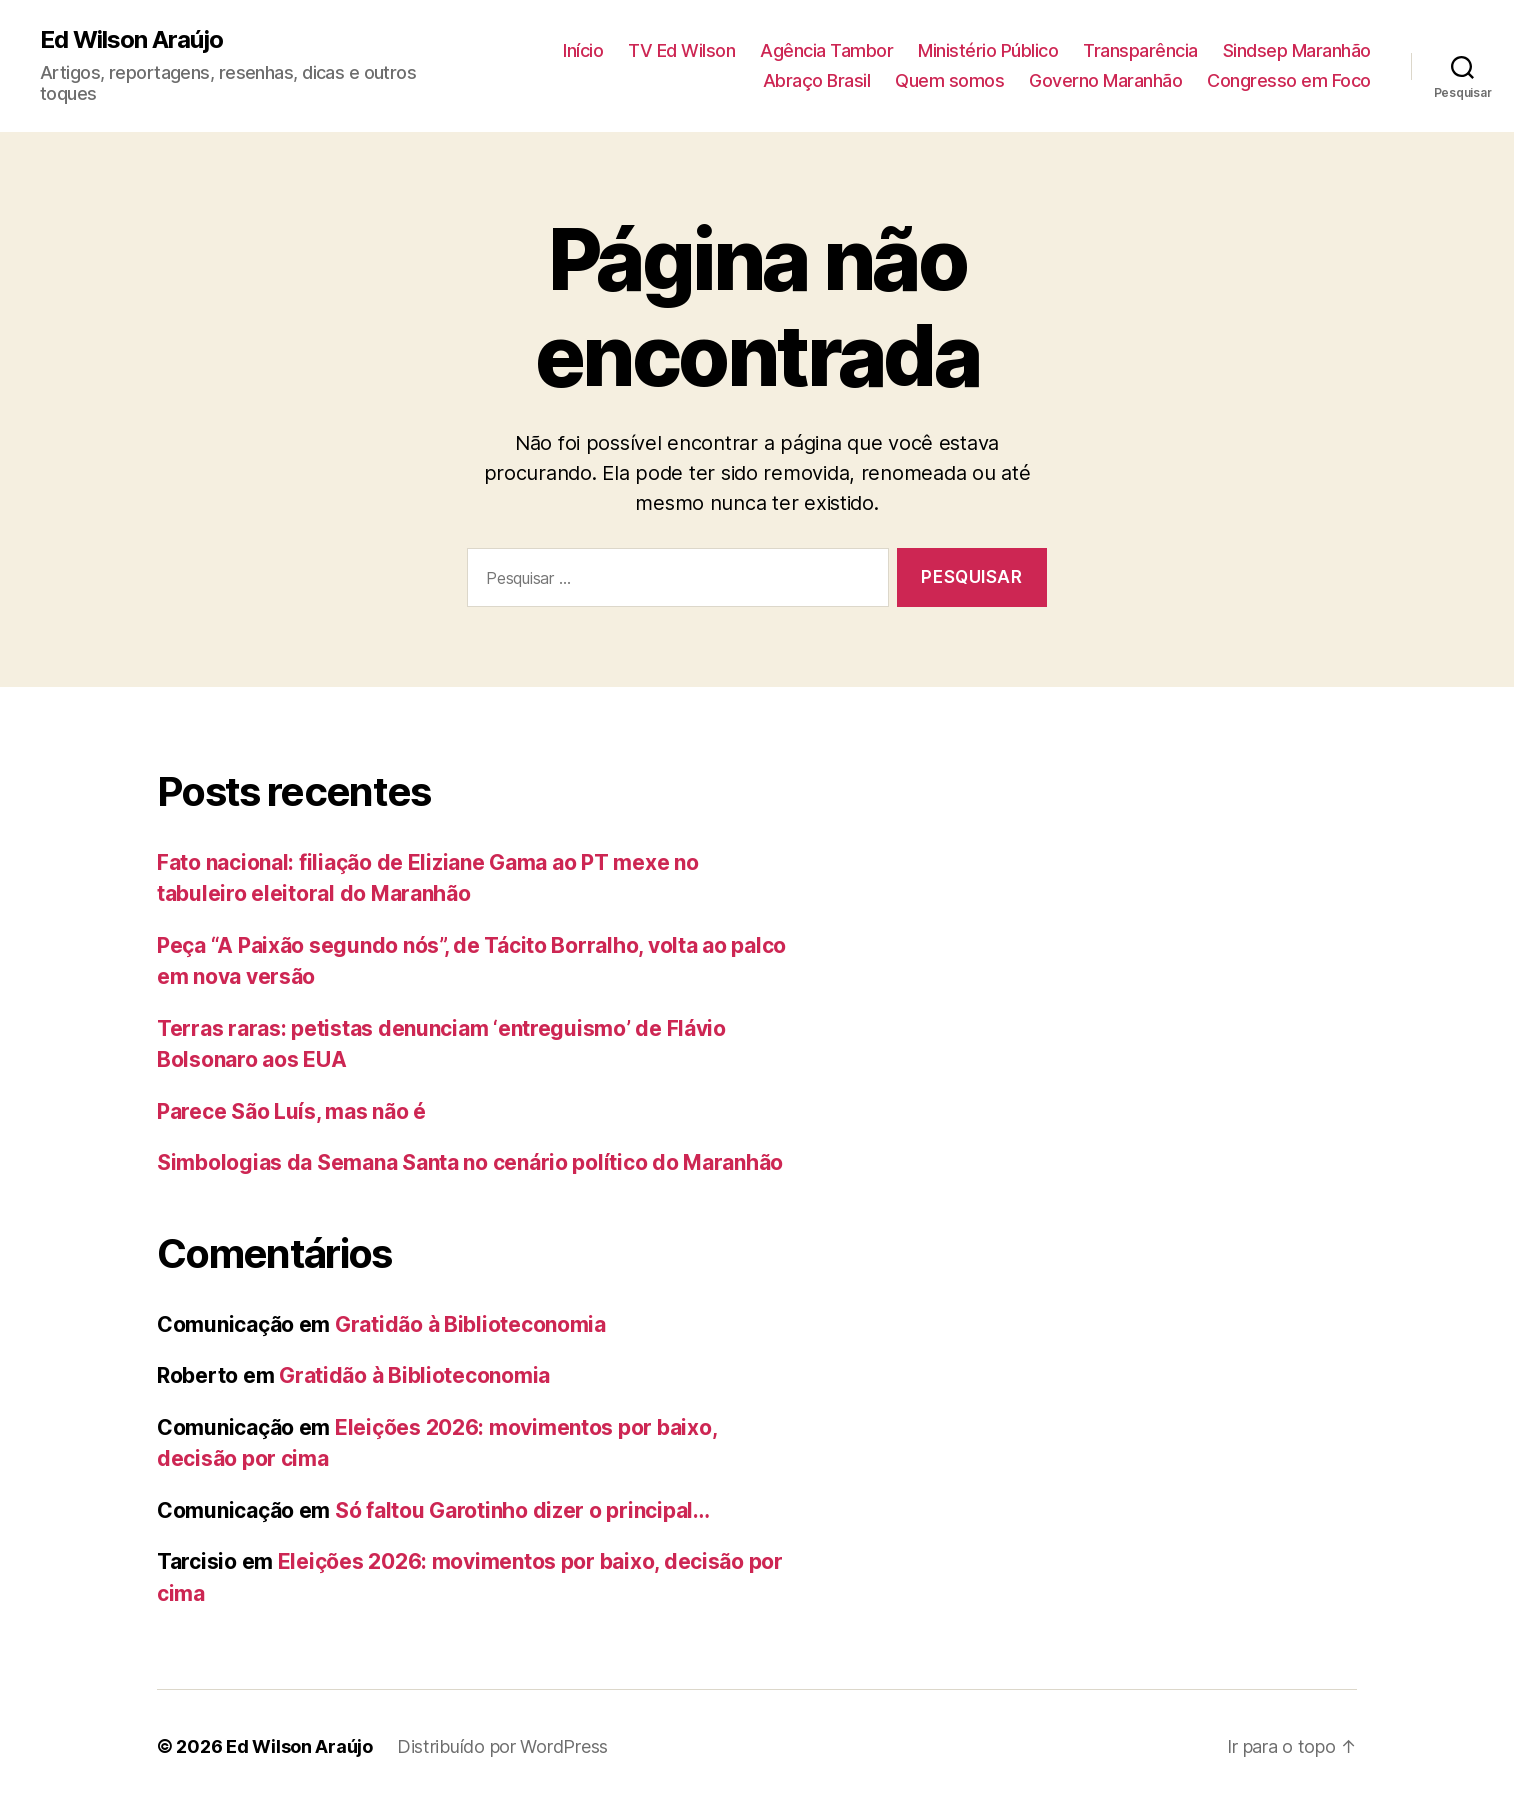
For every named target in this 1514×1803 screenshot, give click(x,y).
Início (583, 50)
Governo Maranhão (1105, 80)
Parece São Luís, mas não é (291, 1111)
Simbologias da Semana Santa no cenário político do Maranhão (470, 1162)
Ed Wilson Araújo (131, 40)
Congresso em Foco (1289, 80)
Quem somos (949, 80)
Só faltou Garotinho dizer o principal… (522, 1510)
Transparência (1140, 50)
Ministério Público (988, 50)
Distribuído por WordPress (502, 1746)
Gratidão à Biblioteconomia (470, 1324)
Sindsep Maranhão (1297, 50)
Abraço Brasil (817, 80)
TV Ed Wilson (681, 50)
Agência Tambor (826, 50)
